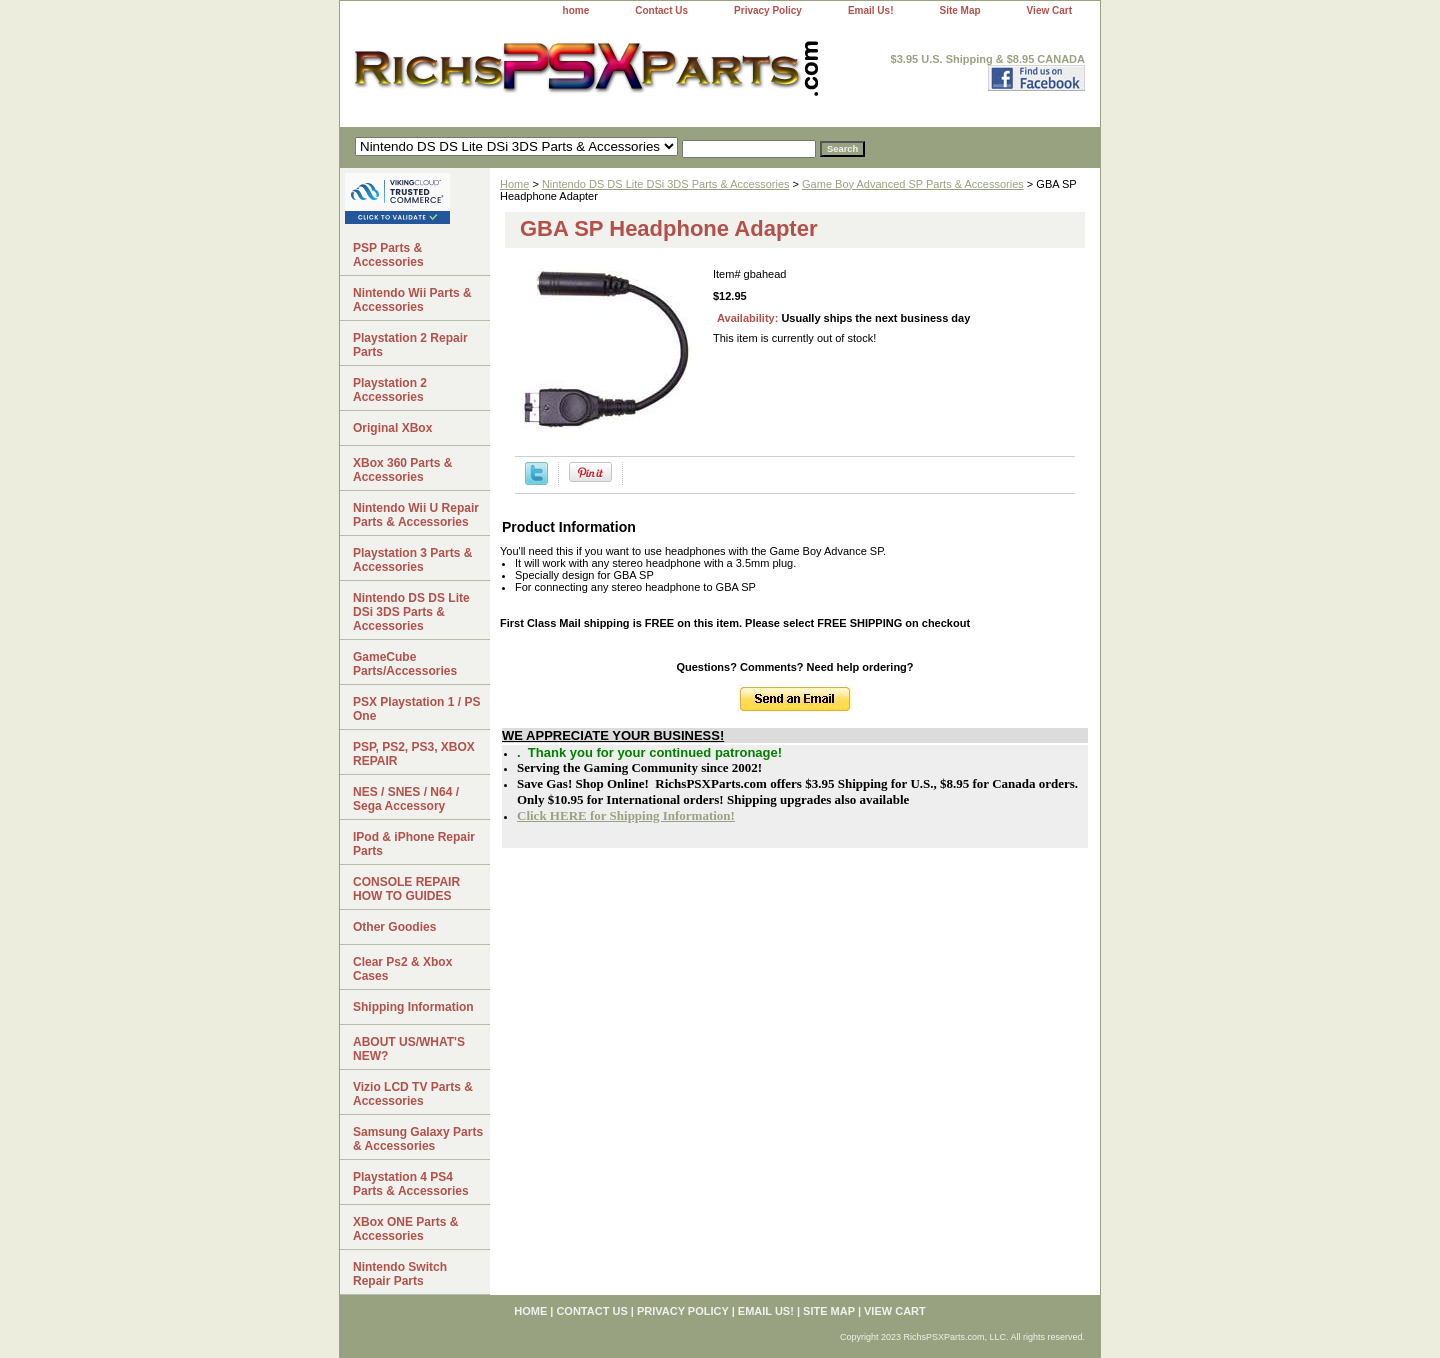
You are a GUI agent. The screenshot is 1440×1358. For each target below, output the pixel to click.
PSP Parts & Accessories (388, 255)
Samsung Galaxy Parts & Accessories (418, 1139)
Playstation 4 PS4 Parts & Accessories (411, 1184)
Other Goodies (394, 927)
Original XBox (392, 428)
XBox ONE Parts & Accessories (405, 1229)
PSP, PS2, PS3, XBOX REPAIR (414, 754)
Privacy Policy (768, 10)
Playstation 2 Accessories (390, 390)
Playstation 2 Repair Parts (410, 345)
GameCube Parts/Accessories (405, 664)
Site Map (959, 10)
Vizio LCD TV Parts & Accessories (413, 1094)
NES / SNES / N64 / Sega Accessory (406, 799)
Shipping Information (413, 1007)
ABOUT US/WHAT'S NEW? (409, 1049)
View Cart (1049, 10)
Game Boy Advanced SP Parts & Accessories (913, 184)
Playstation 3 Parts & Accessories (412, 560)
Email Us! (871, 10)
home (576, 10)
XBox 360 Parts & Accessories (402, 470)
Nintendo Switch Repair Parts (400, 1274)
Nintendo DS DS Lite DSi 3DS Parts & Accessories (666, 184)
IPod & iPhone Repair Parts (414, 844)
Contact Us (661, 10)
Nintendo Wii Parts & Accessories (412, 300)
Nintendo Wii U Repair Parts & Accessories (416, 515)
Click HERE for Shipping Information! (626, 815)
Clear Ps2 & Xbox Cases (402, 969)
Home (514, 184)
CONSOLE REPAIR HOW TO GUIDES (406, 889)
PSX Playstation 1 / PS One (416, 709)
